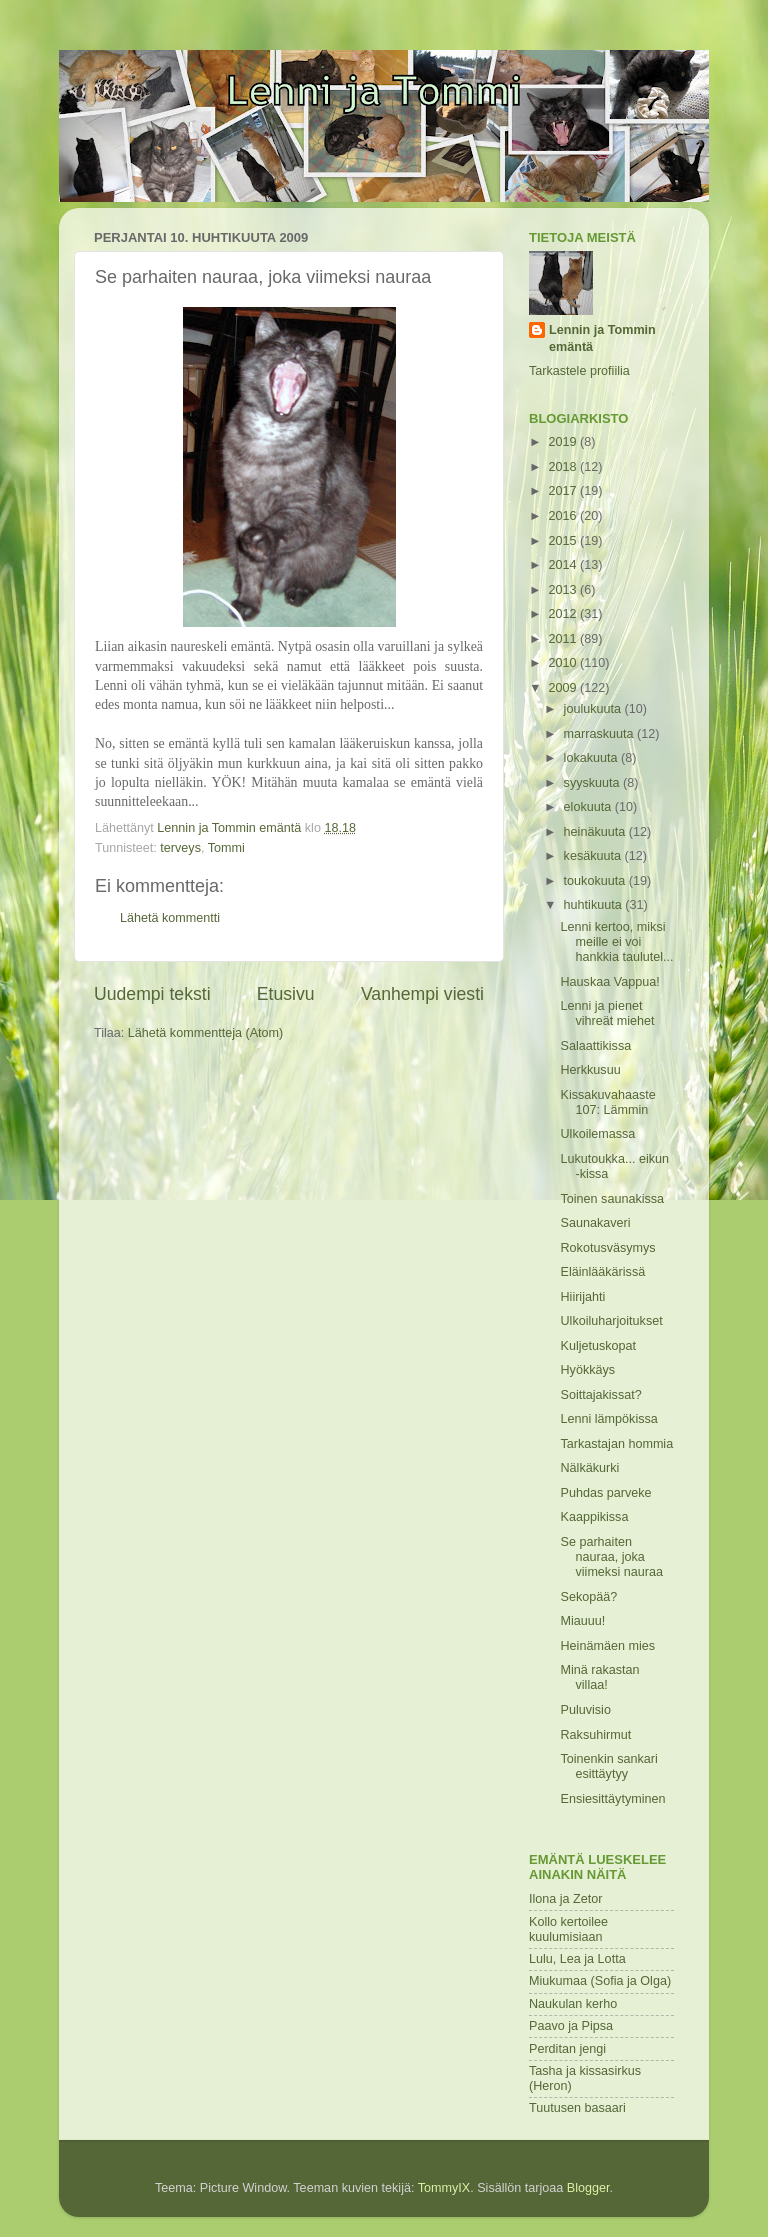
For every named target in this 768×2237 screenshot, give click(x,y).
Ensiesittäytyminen (612, 1799)
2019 (564, 442)
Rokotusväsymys (607, 1248)
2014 (564, 565)
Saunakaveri (595, 1223)
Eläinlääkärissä (602, 1272)
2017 (564, 491)
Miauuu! (582, 1621)
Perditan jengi (567, 2049)
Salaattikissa (595, 1046)
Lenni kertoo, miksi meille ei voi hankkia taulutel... (616, 942)
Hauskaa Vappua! (609, 982)
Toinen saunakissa (612, 1199)
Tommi (226, 848)
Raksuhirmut (595, 1735)
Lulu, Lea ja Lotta (577, 1959)
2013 (564, 590)
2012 (564, 614)
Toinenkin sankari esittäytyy (608, 1766)
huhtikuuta (595, 905)
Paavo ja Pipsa (571, 2026)
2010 (564, 663)
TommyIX (444, 2188)
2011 (564, 639)
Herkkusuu (590, 1070)
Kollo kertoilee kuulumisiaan (568, 1929)
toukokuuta (596, 881)
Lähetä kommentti (170, 918)
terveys (180, 848)
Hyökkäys (587, 1370)
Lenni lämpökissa (608, 1419)
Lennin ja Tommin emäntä (602, 339)
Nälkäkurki (589, 1468)
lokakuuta (592, 758)
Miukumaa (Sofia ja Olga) (600, 1981)
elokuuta (589, 807)
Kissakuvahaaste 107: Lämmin (607, 1102)
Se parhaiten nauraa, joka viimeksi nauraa (611, 1557)
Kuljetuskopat (598, 1346)
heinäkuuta (596, 832)
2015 (564, 541)
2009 (564, 688)
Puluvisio (585, 1710)
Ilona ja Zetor (566, 1899)
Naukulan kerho (573, 2004)
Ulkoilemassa (597, 1134)
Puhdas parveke (605, 1493)
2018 (564, 467)
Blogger (588, 2188)
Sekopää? (588, 1597)
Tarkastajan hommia (616, 1444)
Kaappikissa (594, 1517)
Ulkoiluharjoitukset (611, 1321)
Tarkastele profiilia (579, 371)
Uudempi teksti (152, 994)
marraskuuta (601, 734)
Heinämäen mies (607, 1646)
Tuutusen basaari (577, 2108)
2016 (564, 516)
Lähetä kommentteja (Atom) (205, 1033)
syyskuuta (594, 783)
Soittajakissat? (600, 1395)
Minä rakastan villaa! (599, 1677)
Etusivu (286, 994)
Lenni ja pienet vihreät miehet (607, 1013)
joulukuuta (594, 709)
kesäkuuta (594, 856)
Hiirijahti (582, 1297)
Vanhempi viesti (422, 994)
